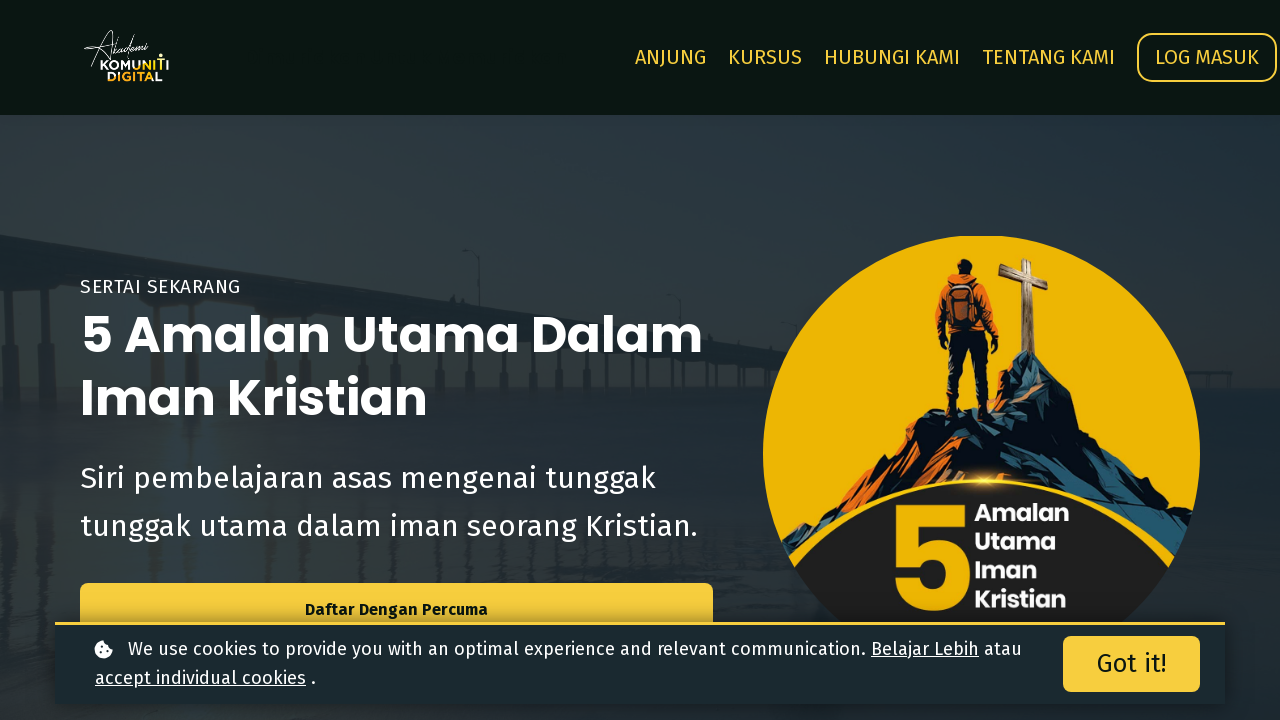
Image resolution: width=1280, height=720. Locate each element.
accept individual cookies (200, 678)
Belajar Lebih (925, 649)
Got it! (1131, 664)
